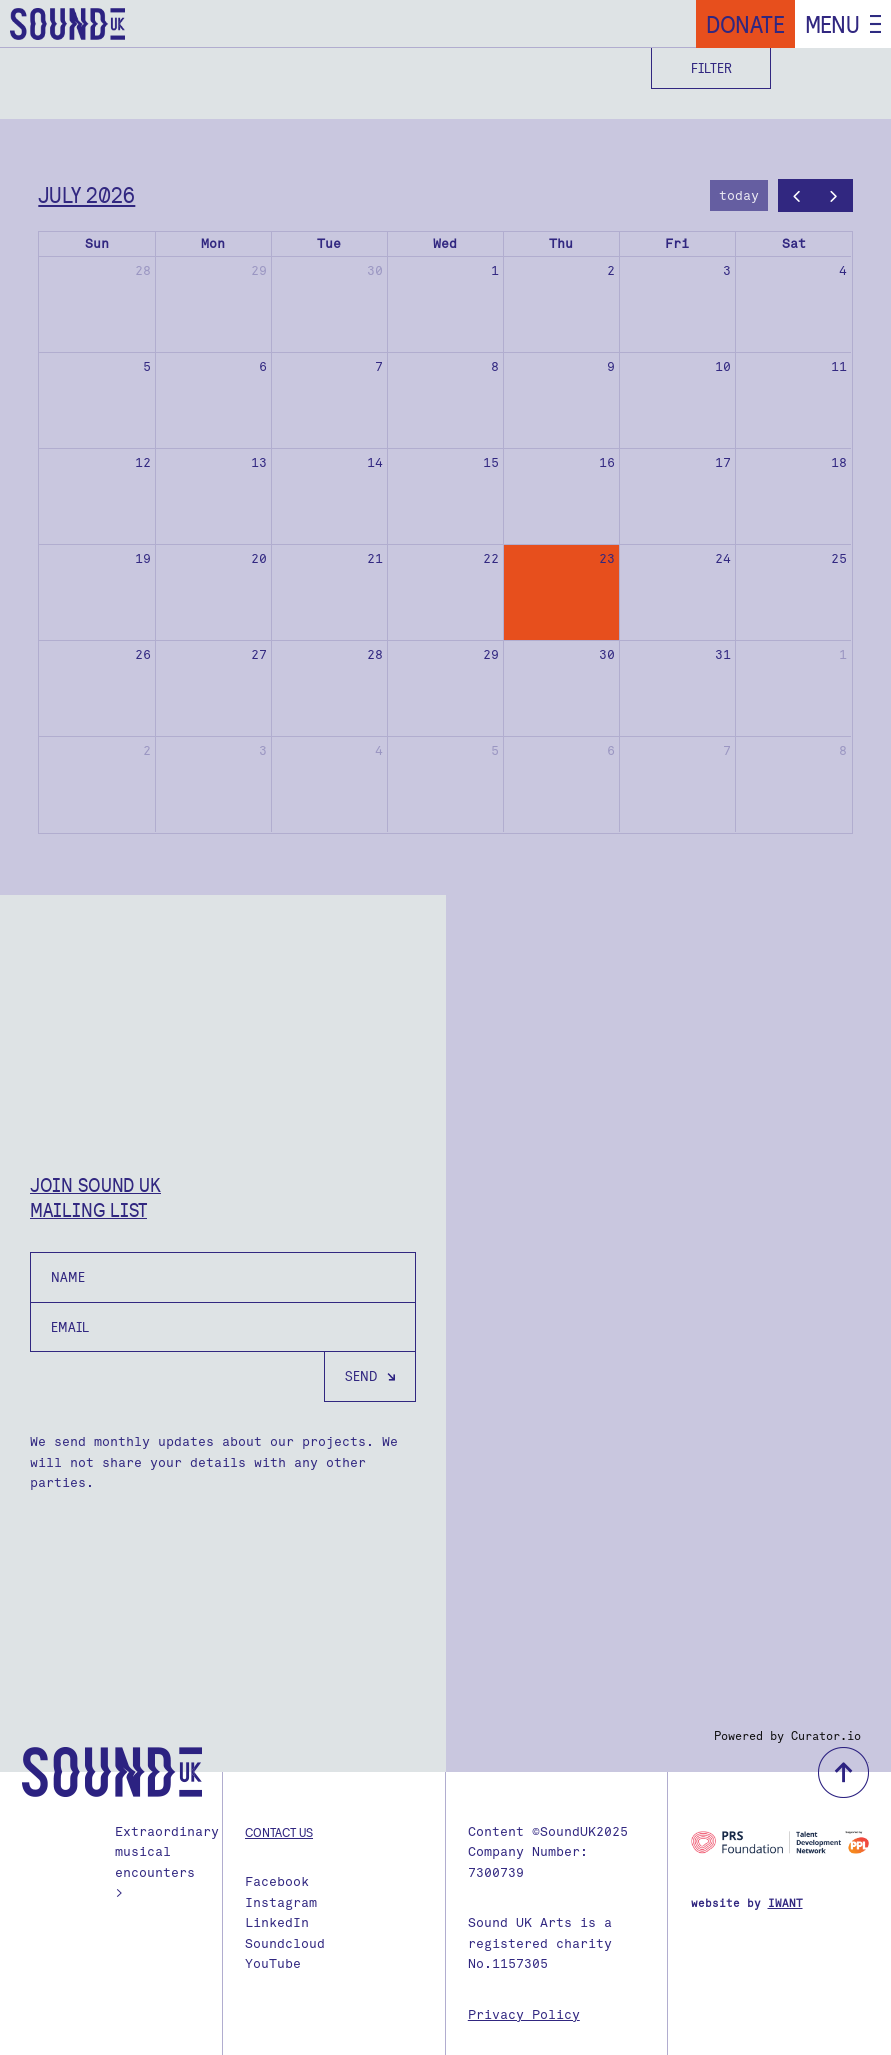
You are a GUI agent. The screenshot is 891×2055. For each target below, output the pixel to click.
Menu (832, 24)
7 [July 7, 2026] (379, 366)
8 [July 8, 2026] (495, 366)
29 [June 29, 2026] (259, 270)
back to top (843, 1772)
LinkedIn (277, 1922)
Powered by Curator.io (787, 1736)
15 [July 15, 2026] (491, 462)
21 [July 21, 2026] (375, 558)
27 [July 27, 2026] (259, 654)
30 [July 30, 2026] (607, 654)
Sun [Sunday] (97, 243)
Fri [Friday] (677, 243)
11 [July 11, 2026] (839, 366)
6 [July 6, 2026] (263, 366)
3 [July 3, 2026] (727, 270)
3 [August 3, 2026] (263, 750)
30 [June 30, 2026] (375, 270)
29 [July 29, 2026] (491, 654)
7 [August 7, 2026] (727, 750)
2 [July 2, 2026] (611, 270)
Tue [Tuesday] (329, 243)
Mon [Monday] (213, 243)
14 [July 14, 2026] (375, 462)
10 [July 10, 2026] (723, 366)
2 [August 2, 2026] (147, 750)
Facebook (277, 1881)
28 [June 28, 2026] (143, 270)
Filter (711, 68)
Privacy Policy (524, 2014)
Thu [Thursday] (561, 243)
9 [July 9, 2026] (611, 366)
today (739, 195)
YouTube (273, 1963)
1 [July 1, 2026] (495, 270)
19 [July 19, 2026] (143, 558)
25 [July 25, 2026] (839, 558)
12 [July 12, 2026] (143, 462)
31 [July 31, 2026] (723, 654)
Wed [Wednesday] (445, 243)
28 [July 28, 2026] (375, 654)
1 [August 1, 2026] (843, 654)
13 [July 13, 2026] (259, 462)
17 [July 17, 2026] (723, 462)
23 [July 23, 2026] (607, 558)
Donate (745, 24)
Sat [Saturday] (794, 243)
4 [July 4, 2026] (843, 270)
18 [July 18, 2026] (839, 462)
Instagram (281, 1902)
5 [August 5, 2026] (495, 750)
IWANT (785, 1903)
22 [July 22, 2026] (491, 558)
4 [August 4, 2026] (379, 750)
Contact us (279, 1832)
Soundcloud (285, 1943)
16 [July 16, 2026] (607, 462)
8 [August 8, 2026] (843, 750)
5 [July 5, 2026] (147, 366)
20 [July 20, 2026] (259, 558)
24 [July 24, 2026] (723, 558)
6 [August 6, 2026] (611, 750)
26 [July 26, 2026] (143, 654)
